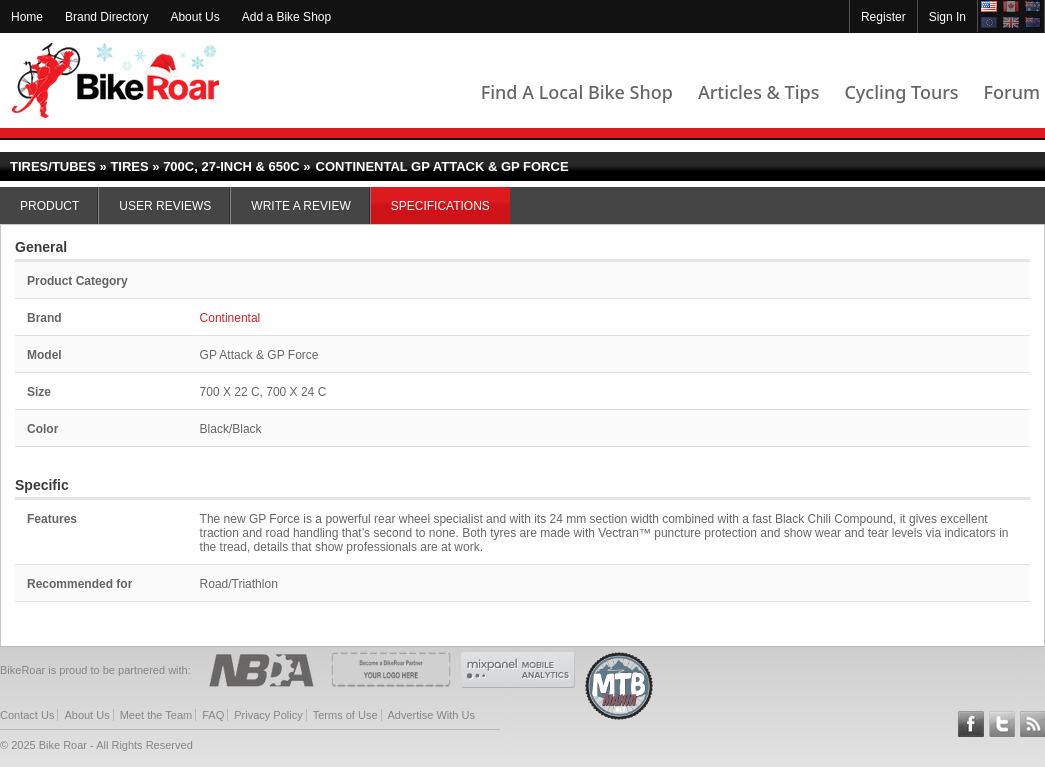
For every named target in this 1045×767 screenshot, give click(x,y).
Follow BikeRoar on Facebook (971, 724)
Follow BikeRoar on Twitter (1002, 724)
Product (49, 206)
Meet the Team (156, 715)
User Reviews (165, 206)
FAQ (213, 715)
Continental (230, 318)
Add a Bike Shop (286, 17)
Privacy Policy (268, 715)
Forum (1012, 92)
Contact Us (27, 715)
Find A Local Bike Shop (577, 92)
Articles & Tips (758, 92)
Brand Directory (106, 17)
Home (27, 17)
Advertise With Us (431, 715)
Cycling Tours (901, 92)
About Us (194, 17)
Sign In (947, 17)
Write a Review (300, 206)
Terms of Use (345, 715)
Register (883, 17)
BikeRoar (115, 80)
